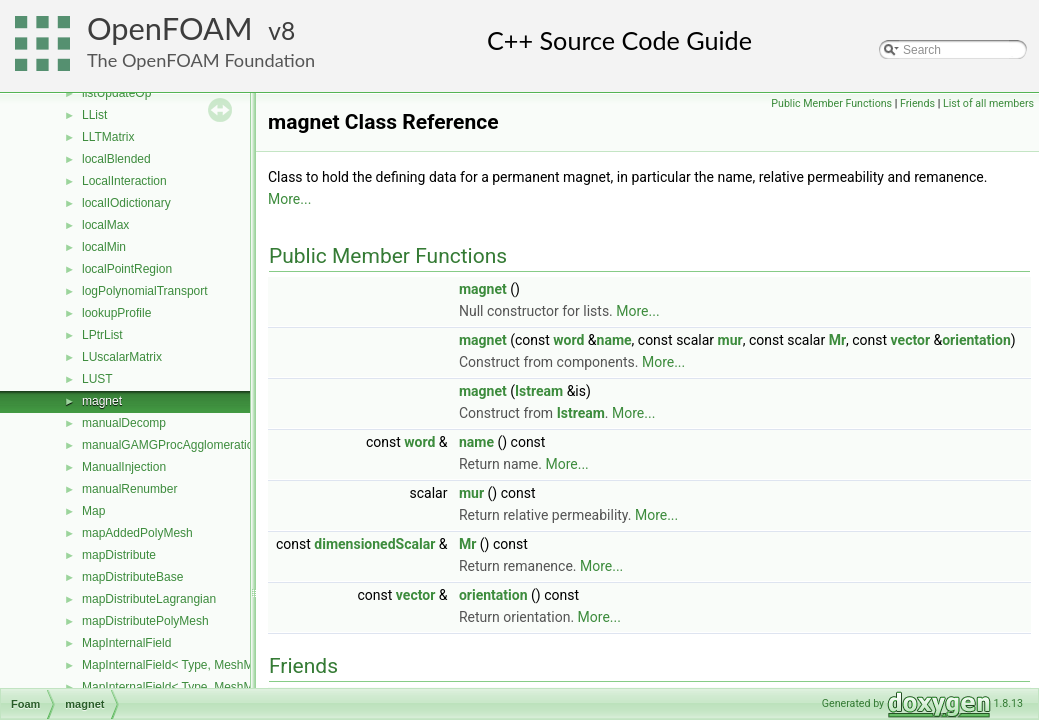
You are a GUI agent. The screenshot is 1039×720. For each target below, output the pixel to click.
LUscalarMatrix (122, 357)
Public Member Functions (831, 103)
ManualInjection (124, 467)
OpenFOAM (170, 28)
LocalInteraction (124, 181)
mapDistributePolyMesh (145, 621)
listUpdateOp (116, 93)
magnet (102, 401)
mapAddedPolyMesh (137, 533)
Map (93, 511)
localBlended (116, 159)
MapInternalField (126, 643)
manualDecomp (124, 423)
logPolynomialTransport (145, 291)
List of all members (988, 103)
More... (289, 199)
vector (910, 340)
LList (94, 115)
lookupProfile (116, 313)
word (568, 340)
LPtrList (102, 335)
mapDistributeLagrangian (149, 599)
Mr (837, 340)
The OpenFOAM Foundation (201, 60)
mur (730, 340)
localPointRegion (127, 269)
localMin (104, 247)
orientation (976, 340)
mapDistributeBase (132, 577)
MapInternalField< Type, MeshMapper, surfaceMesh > (225, 687)
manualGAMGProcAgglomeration (171, 445)
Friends (917, 103)
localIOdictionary (126, 203)
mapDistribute (119, 555)
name (614, 340)
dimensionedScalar (374, 544)
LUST (97, 379)
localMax (105, 225)
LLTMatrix (108, 137)
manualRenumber (129, 489)
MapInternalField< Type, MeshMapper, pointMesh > (219, 665)
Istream (539, 391)
